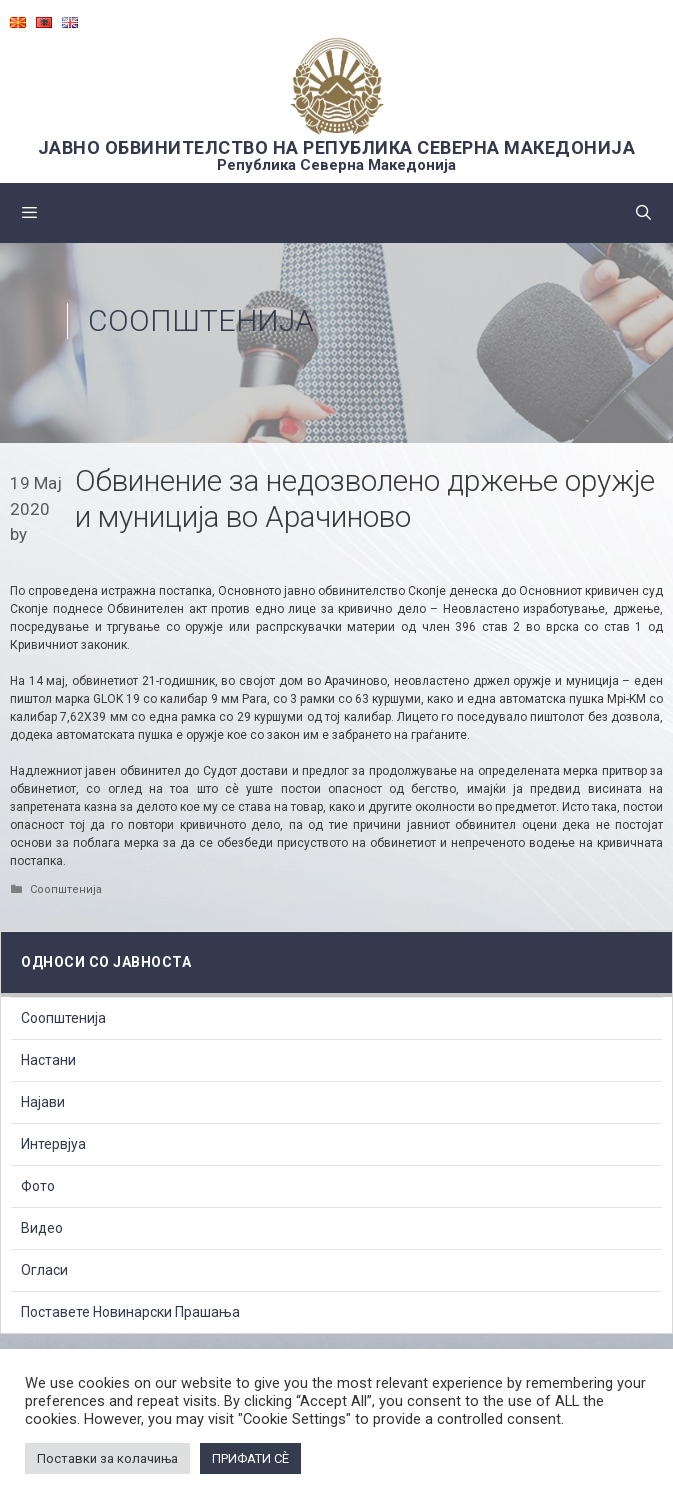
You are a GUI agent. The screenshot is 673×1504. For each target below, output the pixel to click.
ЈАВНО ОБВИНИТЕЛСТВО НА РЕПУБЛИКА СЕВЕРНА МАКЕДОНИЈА (337, 147)
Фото (38, 1186)
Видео (42, 1228)
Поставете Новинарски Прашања (130, 1312)
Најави (43, 1102)
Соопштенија (201, 320)
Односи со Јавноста (106, 962)
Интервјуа (53, 1144)
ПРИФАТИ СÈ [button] (250, 1458)
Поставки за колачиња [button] (107, 1458)
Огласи (44, 1270)
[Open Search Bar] (643, 213)
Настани (48, 1060)
